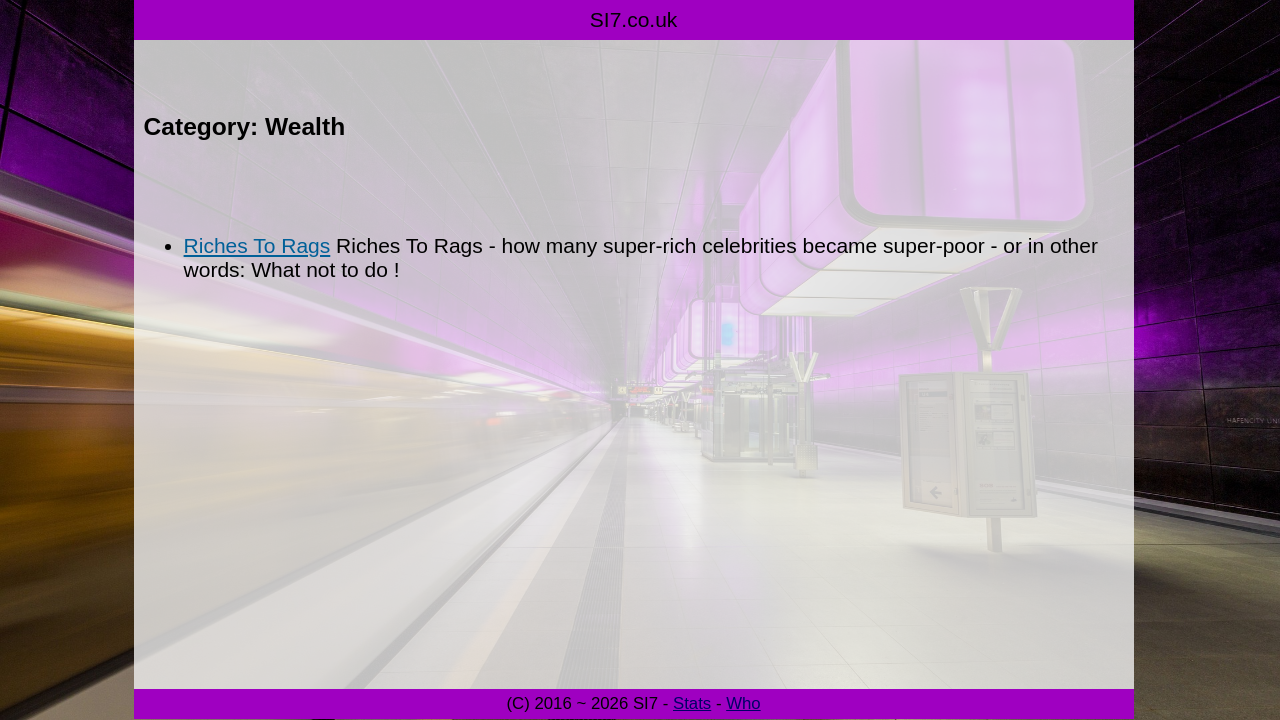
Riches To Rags (257, 245)
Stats (692, 703)
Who (743, 703)
